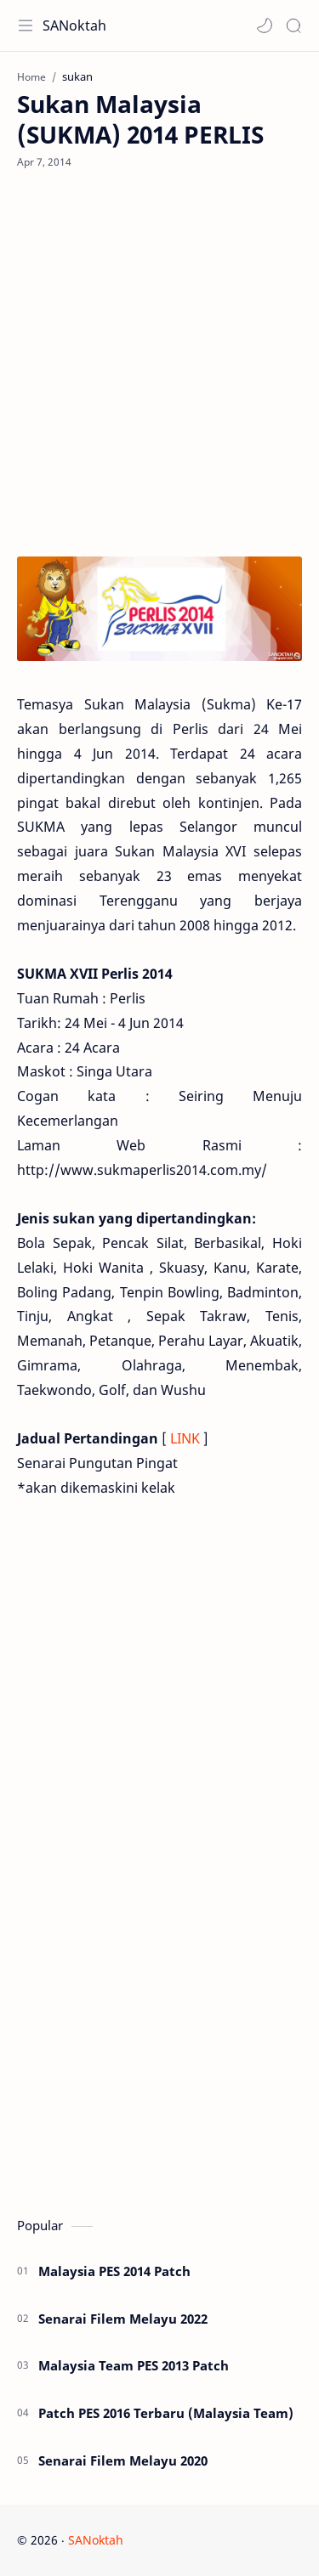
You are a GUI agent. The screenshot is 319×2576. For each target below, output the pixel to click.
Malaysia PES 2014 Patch (114, 2270)
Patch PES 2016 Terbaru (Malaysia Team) (165, 2412)
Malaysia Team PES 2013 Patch (133, 2365)
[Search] (293, 25)
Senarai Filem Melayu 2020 (123, 2460)
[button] (264, 25)
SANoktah (74, 25)
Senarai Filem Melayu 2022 (123, 2318)
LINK (185, 1438)
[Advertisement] (159, 363)
